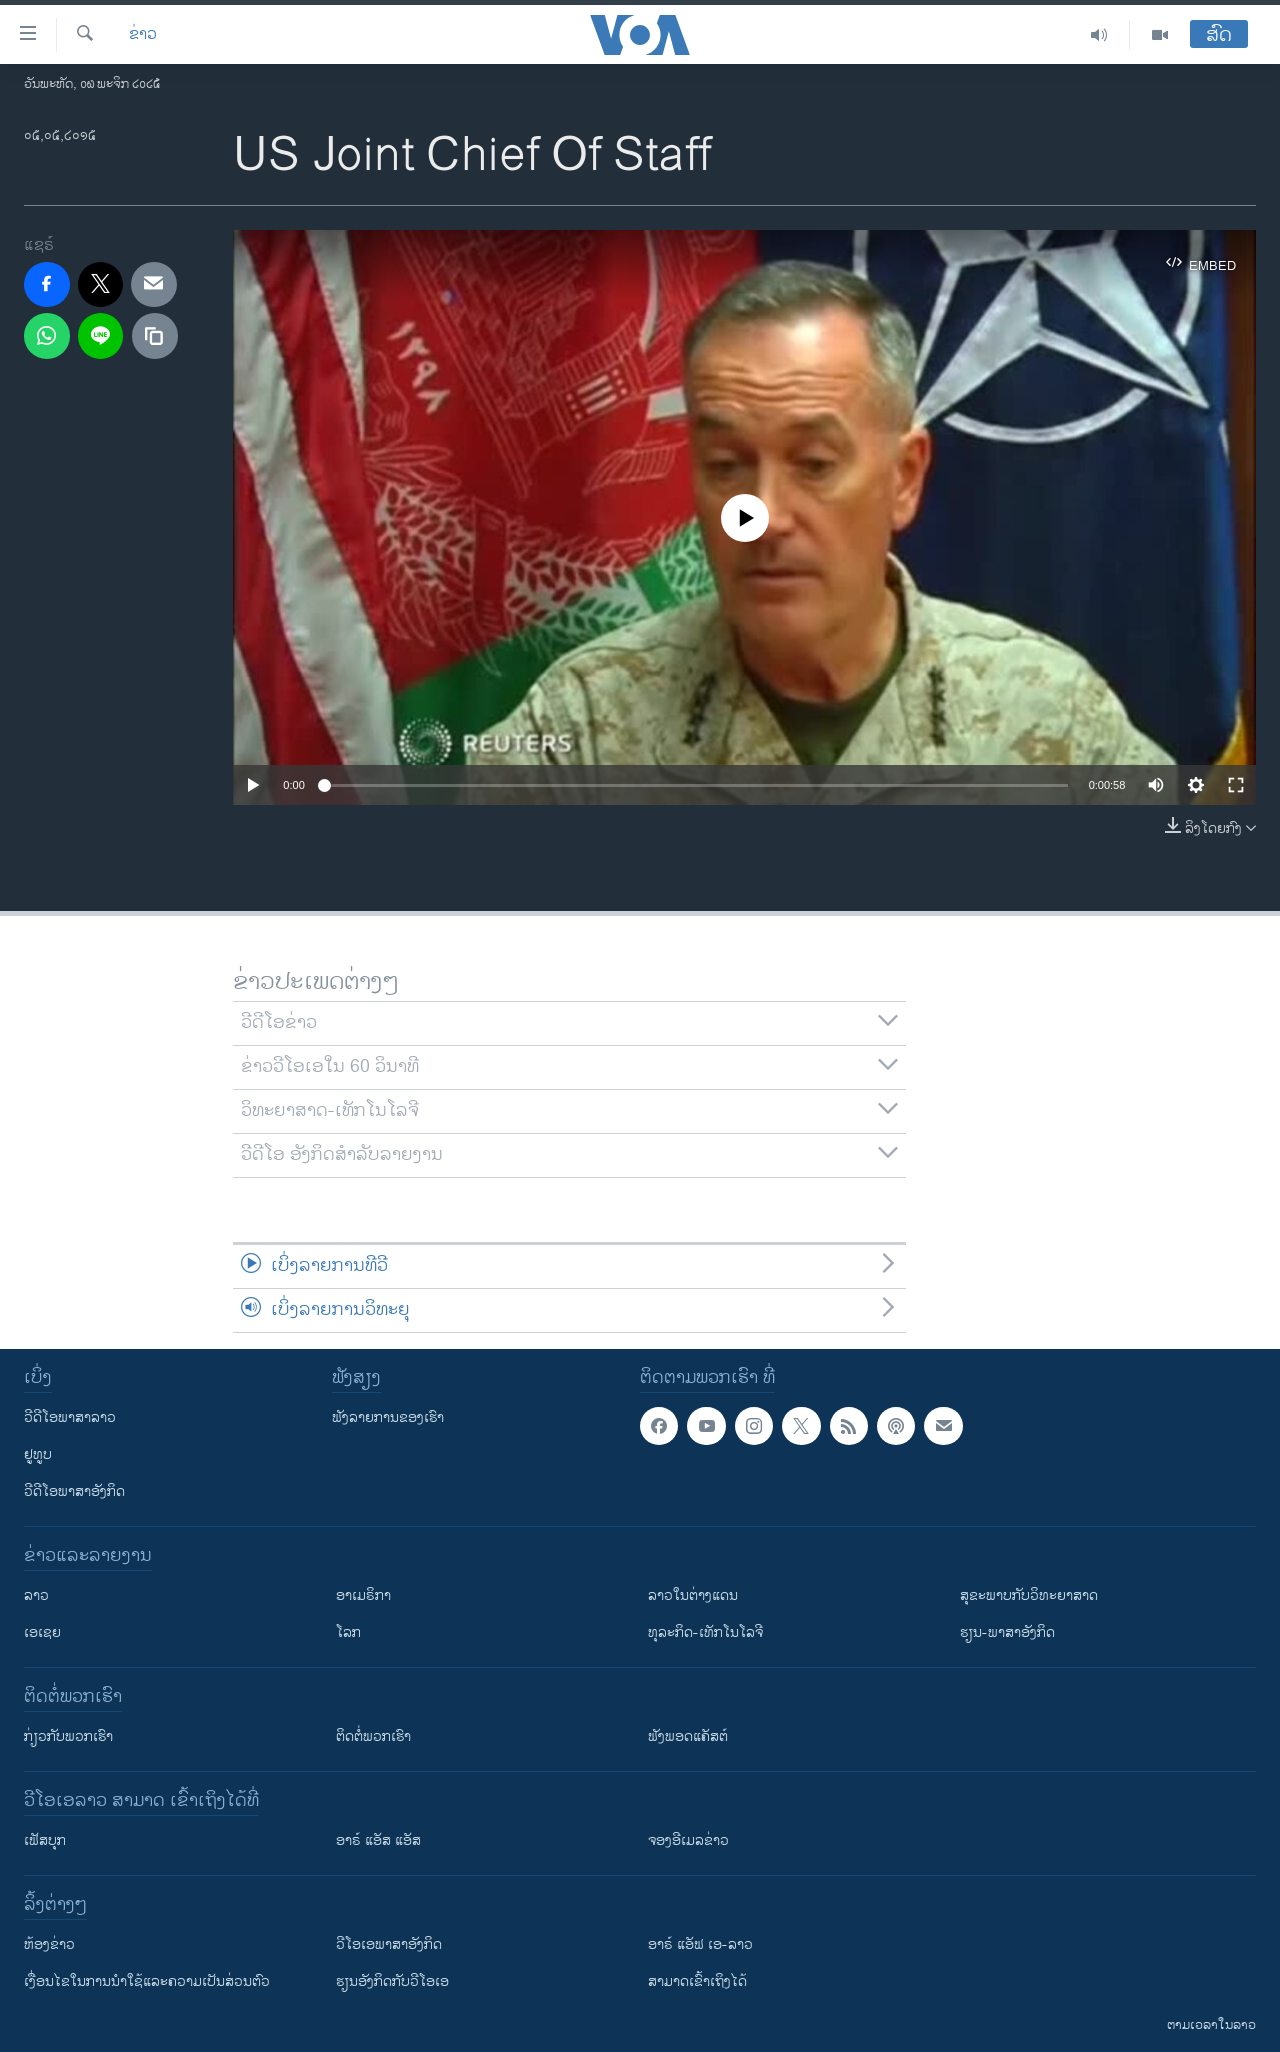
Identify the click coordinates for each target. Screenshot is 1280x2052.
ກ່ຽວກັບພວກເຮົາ (68, 1736)
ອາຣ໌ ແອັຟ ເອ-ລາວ (700, 1944)
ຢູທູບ (38, 1454)
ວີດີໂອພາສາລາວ (70, 1417)
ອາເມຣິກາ (363, 1595)
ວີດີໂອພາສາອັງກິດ (74, 1491)
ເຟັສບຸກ (45, 1840)
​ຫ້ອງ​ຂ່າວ (49, 1944)
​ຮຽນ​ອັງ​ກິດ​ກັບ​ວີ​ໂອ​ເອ (392, 1981)
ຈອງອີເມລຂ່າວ (688, 1840)
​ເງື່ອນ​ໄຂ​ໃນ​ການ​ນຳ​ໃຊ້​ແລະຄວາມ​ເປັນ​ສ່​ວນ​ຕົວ (147, 1981)
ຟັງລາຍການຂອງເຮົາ (388, 1417)
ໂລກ (348, 1632)
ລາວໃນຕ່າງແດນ (693, 1595)
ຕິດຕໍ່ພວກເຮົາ (373, 1736)
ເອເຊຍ (42, 1632)
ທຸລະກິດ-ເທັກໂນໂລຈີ (705, 1632)
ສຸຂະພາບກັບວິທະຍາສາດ (1029, 1595)
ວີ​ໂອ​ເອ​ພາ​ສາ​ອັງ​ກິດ (389, 1944)
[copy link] (155, 336)
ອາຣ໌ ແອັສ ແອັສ (378, 1840)
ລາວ (36, 1595)
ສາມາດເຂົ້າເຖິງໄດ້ (697, 1981)
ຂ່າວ (143, 35)
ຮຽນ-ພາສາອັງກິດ (1007, 1632)
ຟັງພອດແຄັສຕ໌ (688, 1736)
